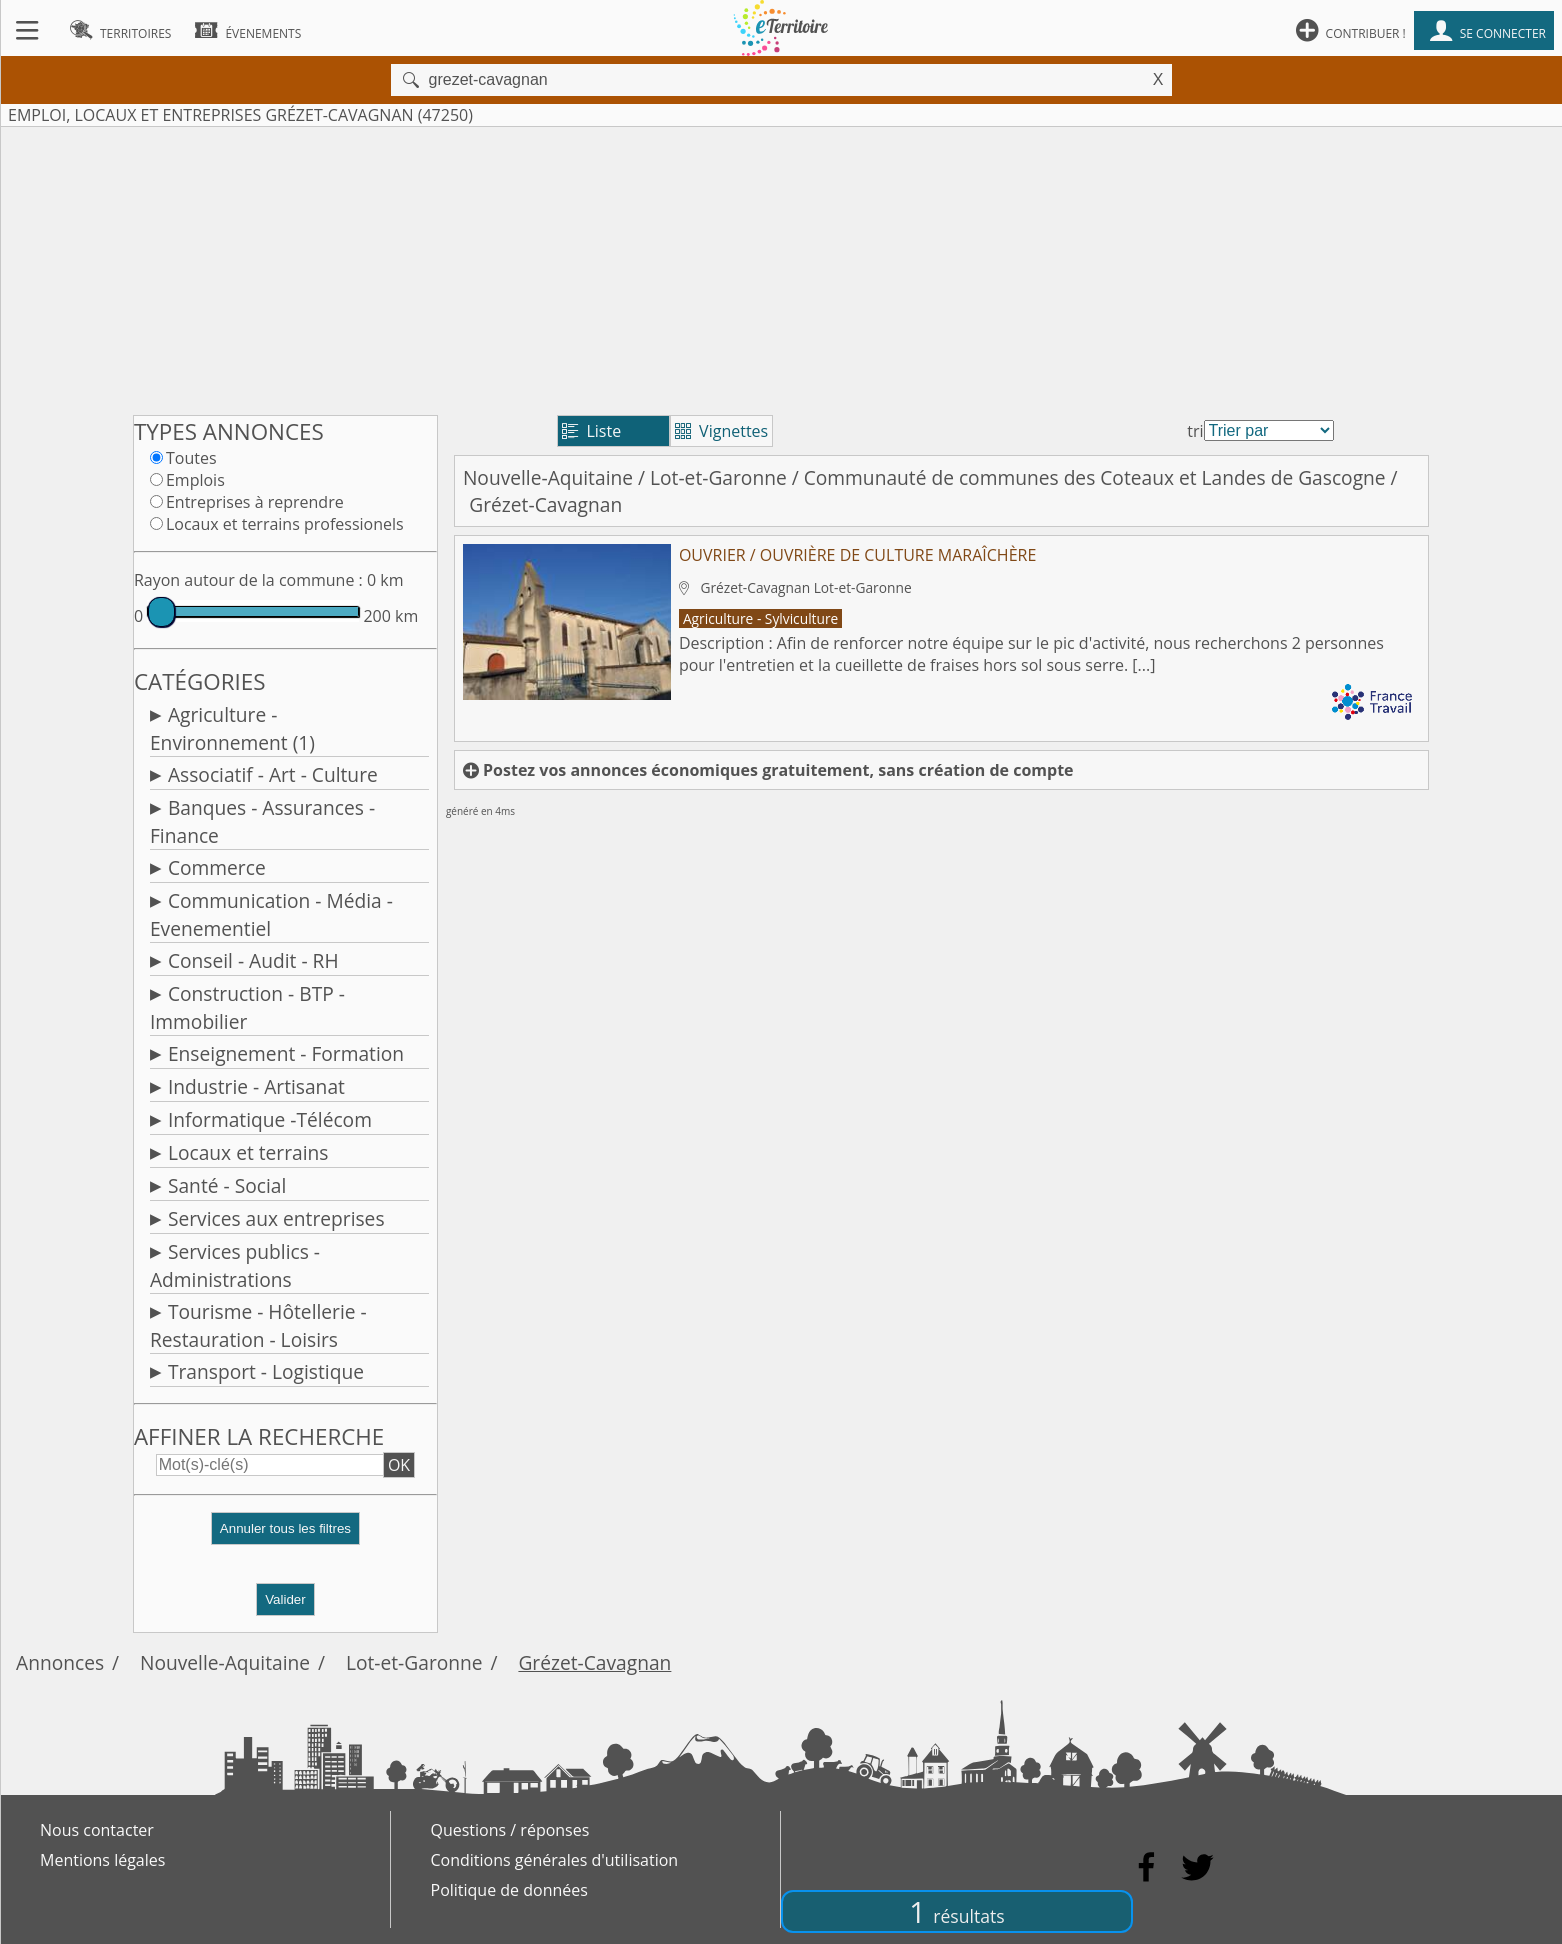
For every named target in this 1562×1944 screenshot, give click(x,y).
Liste (591, 431)
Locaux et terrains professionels (285, 524)
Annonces (60, 1662)
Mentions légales (102, 1860)
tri (1195, 431)
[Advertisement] (781, 267)
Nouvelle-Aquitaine (548, 477)
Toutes (191, 458)
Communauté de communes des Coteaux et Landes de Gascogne (1095, 477)
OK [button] (399, 1465)
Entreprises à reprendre (255, 502)
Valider (285, 1599)
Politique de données (509, 1890)
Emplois (195, 480)
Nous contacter (97, 1830)
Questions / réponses (510, 1830)
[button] (285, 1536)
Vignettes (721, 431)
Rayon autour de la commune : (248, 580)
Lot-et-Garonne (718, 477)
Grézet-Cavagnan (594, 1662)
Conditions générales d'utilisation (555, 1860)
